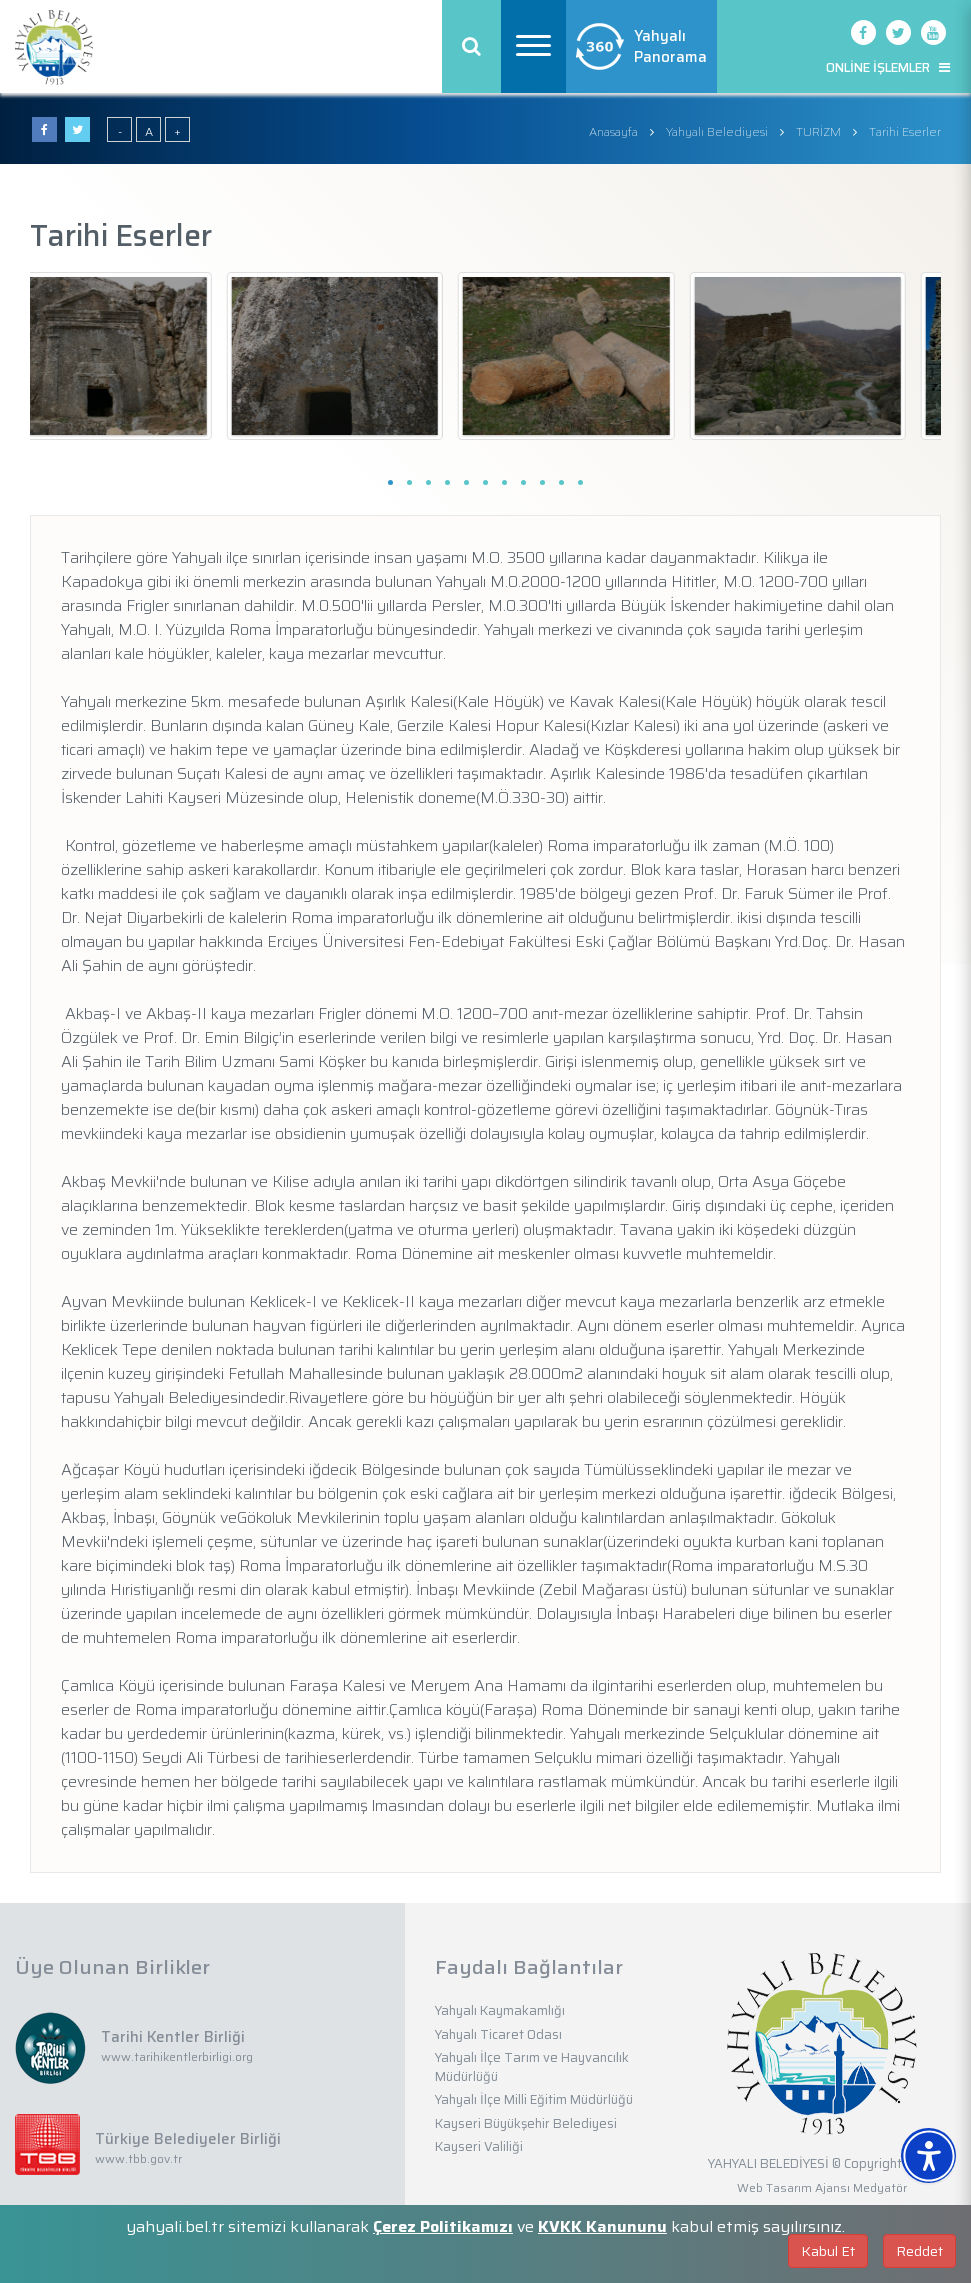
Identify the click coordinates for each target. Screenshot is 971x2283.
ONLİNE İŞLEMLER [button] (888, 67)
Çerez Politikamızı (443, 2226)
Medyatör (880, 2187)
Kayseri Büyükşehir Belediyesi (526, 2123)
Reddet (919, 2251)
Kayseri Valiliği (479, 2146)
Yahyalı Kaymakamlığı (500, 2010)
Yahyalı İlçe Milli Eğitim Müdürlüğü (534, 2099)
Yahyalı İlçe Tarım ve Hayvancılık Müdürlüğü (532, 2067)
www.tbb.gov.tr (138, 2158)
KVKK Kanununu (602, 2226)
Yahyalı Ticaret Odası (498, 2034)
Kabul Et (828, 2251)
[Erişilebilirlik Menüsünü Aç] (928, 2155)
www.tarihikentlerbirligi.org (177, 2056)
